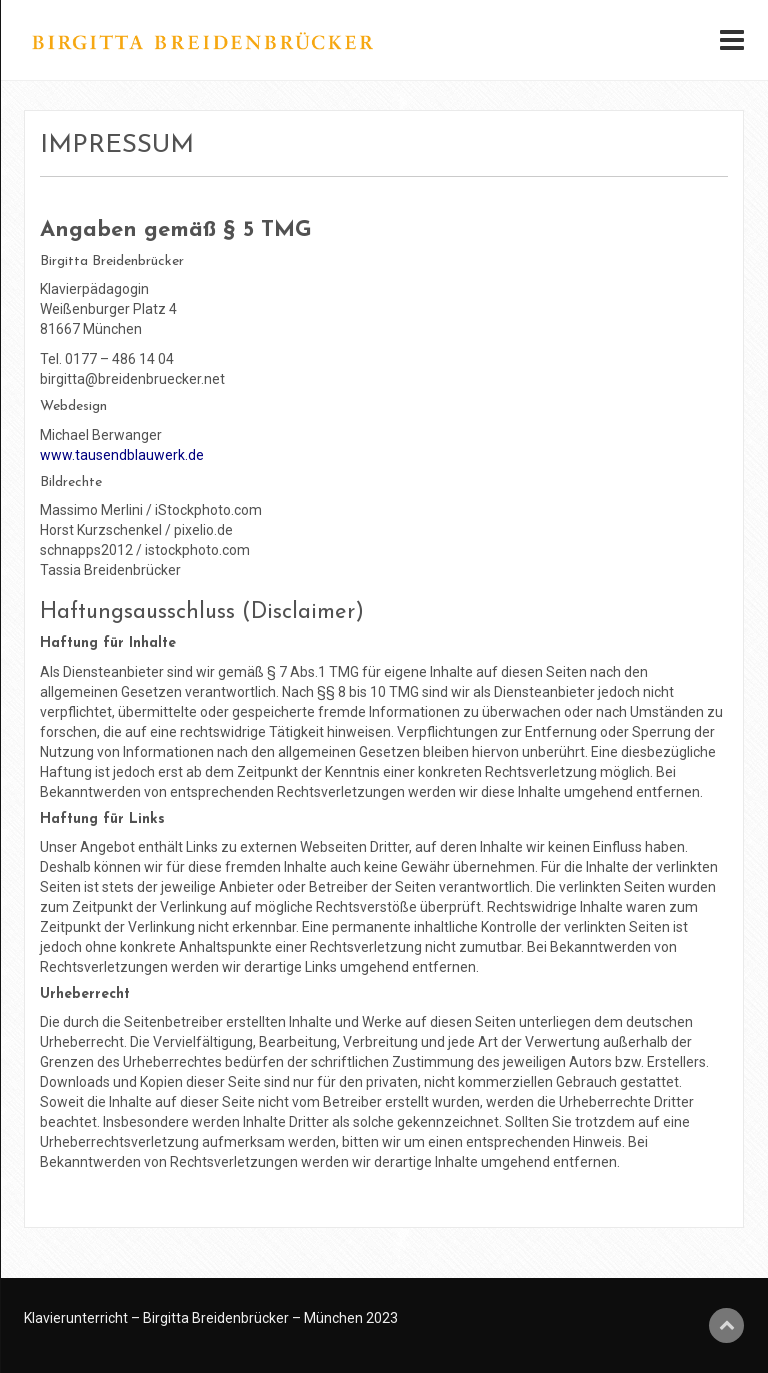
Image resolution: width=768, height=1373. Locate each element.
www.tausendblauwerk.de (122, 455)
